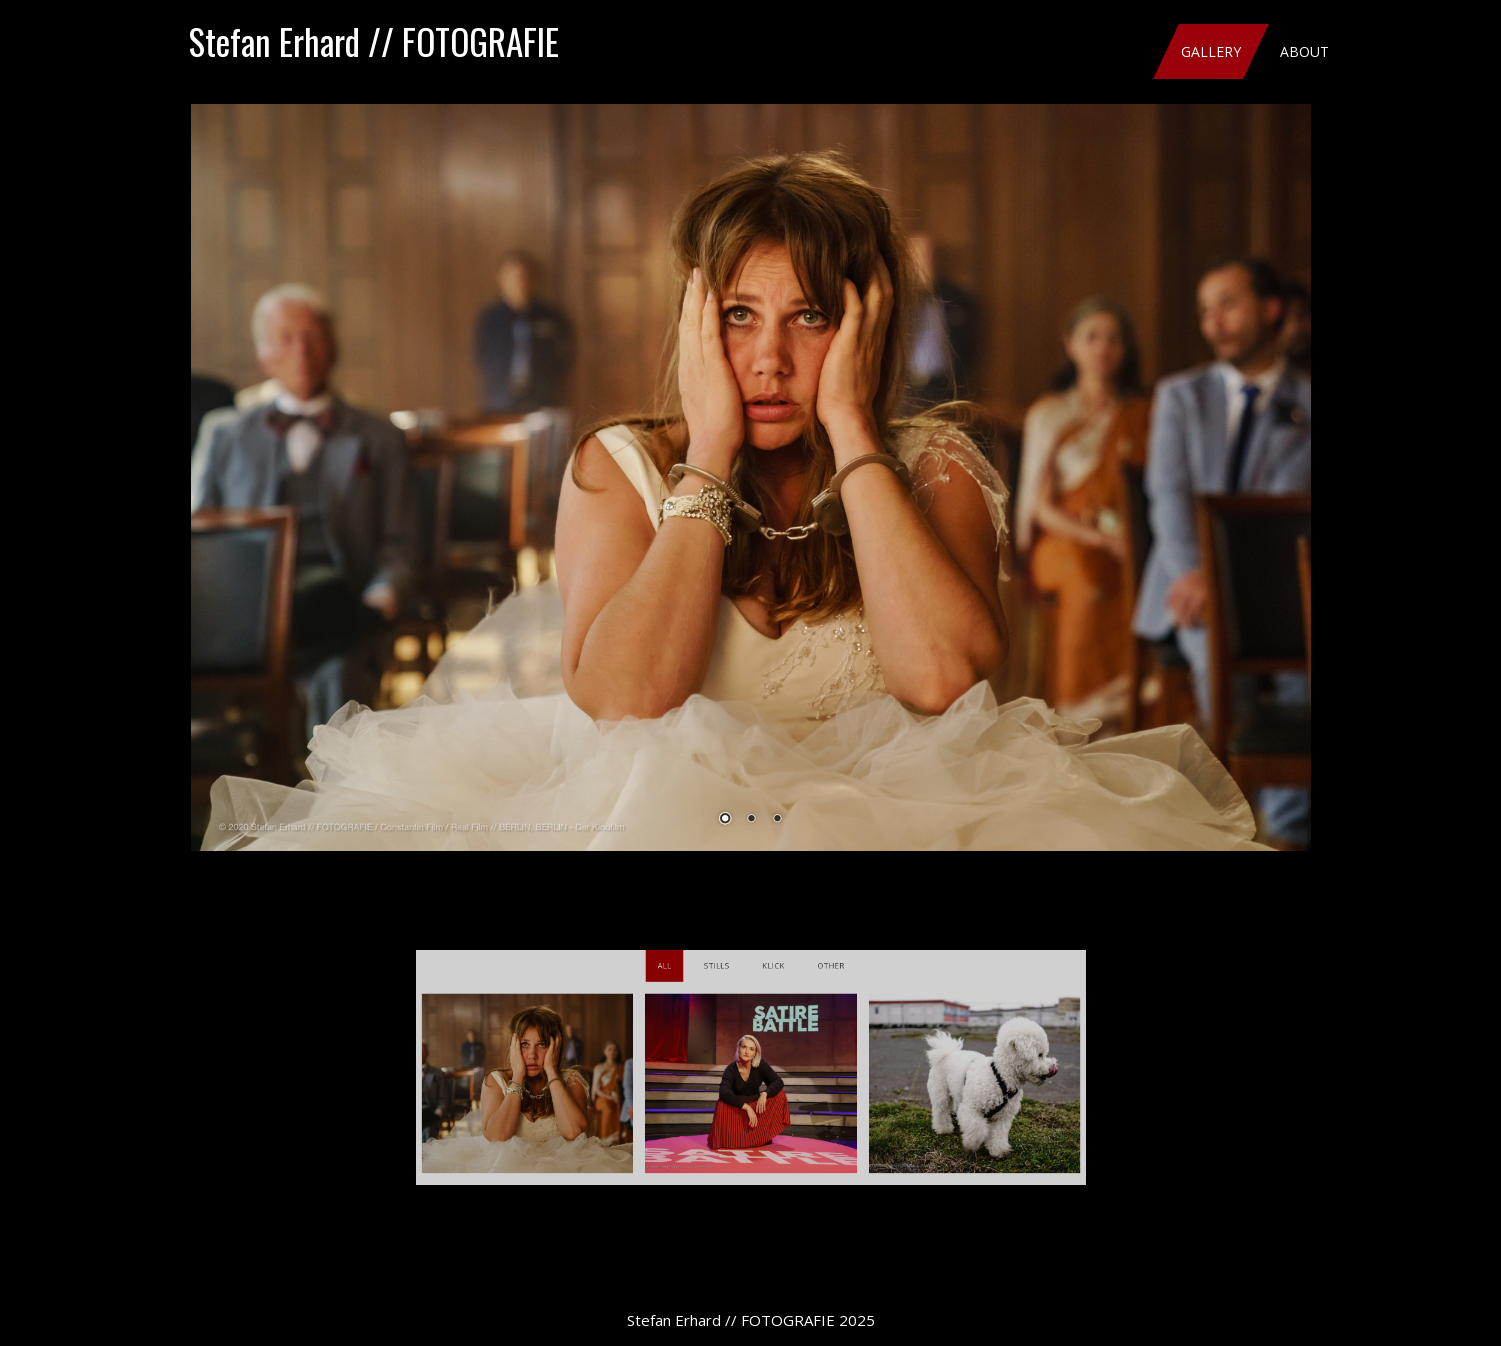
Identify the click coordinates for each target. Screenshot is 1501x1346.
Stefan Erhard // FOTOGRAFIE (374, 41)
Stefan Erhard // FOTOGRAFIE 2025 (751, 1320)
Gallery (1211, 51)
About (1304, 51)
